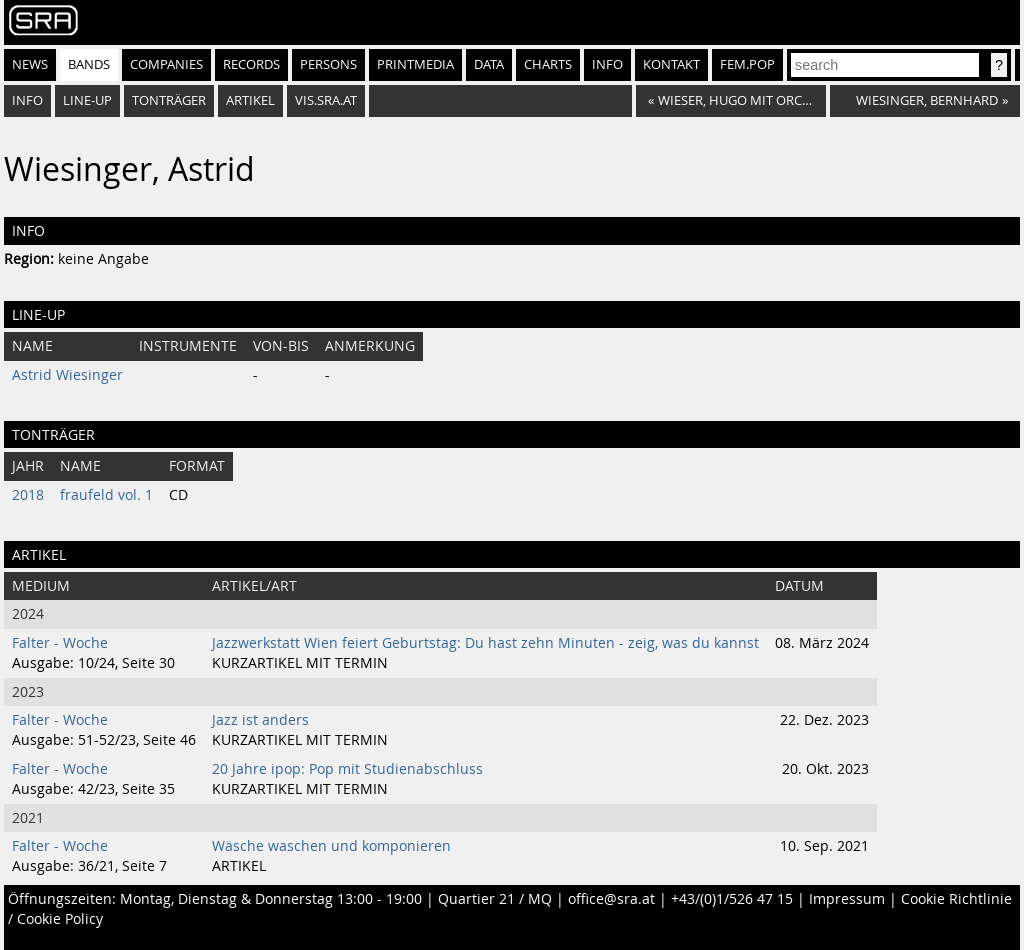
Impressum (847, 899)
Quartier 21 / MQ (495, 899)
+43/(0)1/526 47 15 (732, 899)
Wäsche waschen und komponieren (331, 846)
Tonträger (169, 100)
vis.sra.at (326, 100)
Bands (89, 64)
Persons (328, 64)
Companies (166, 64)
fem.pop (747, 64)
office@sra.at (611, 899)
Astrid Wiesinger (67, 375)
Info (607, 64)
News (30, 64)
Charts (548, 64)
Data (489, 64)
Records (251, 64)
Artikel (250, 100)
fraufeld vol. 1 (106, 495)
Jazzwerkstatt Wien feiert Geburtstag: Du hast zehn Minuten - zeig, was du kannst (485, 643)
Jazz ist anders (260, 720)
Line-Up (87, 100)
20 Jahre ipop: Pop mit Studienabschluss (347, 769)
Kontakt (671, 64)
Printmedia (415, 64)
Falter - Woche (60, 643)
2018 (28, 495)
